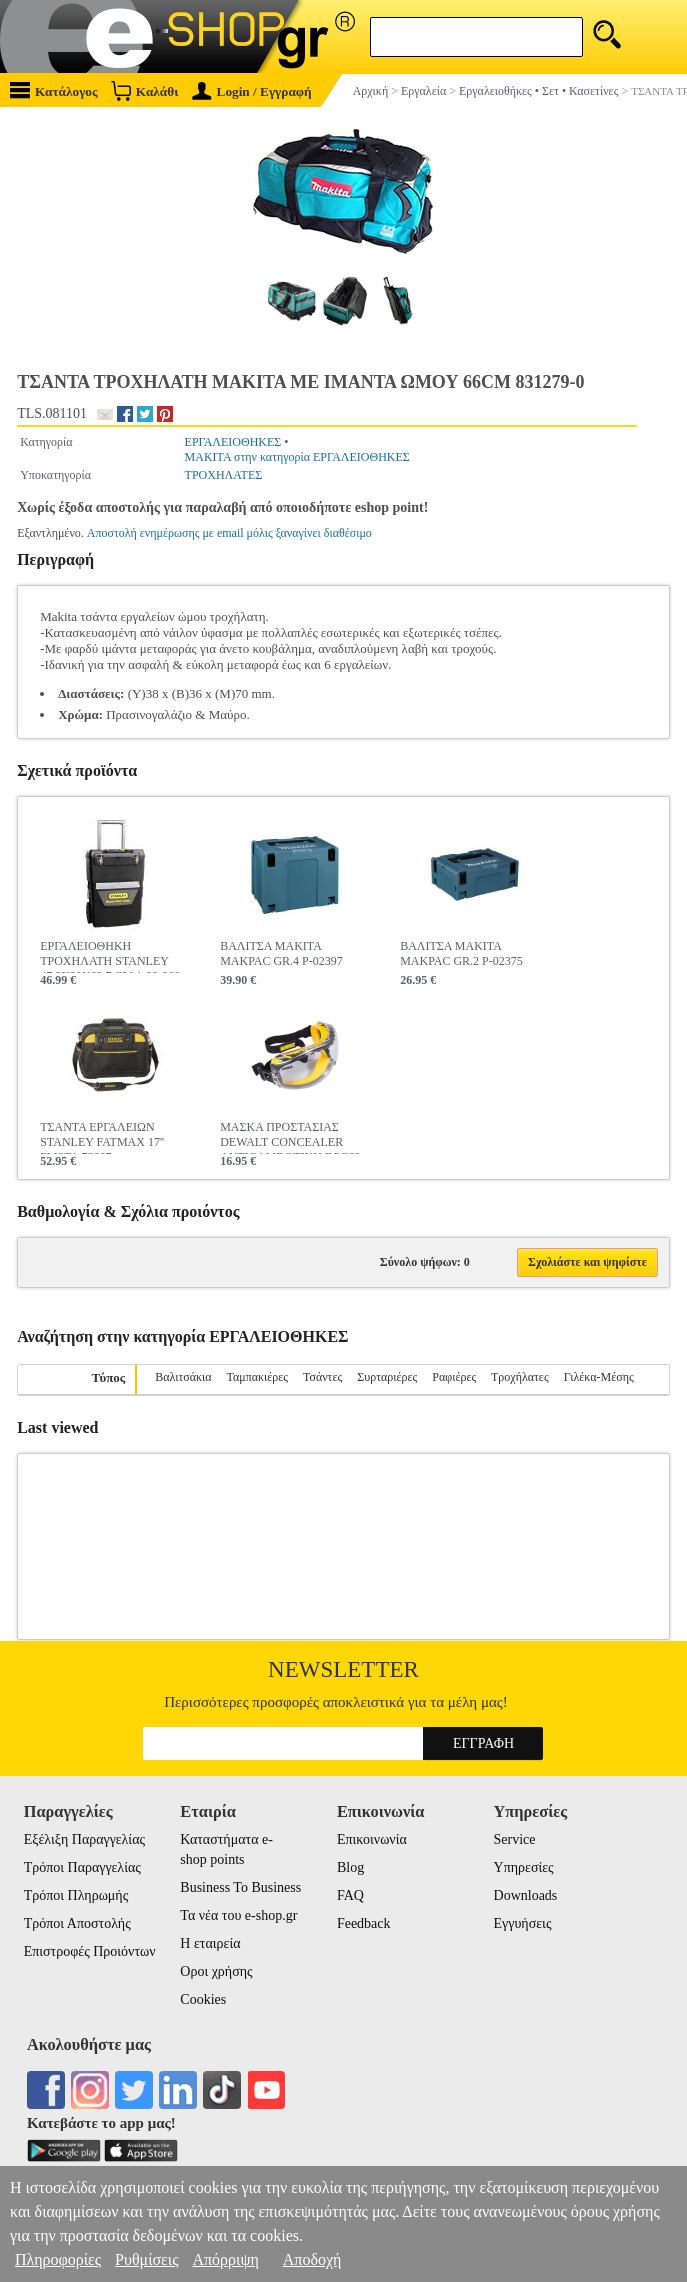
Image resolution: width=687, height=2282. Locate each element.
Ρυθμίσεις (146, 2259)
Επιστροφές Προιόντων (90, 1951)
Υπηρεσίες (524, 1867)
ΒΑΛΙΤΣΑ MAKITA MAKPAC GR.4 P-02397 (281, 953)
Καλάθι (144, 90)
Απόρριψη (225, 2259)
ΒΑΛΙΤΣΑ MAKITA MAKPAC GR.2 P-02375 (461, 953)
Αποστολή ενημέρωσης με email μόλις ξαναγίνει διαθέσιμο (229, 533)
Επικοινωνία (372, 1839)
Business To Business (240, 1887)
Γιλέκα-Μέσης (599, 1377)
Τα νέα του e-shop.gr (238, 1915)
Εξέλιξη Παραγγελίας (84, 1839)
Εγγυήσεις (523, 1923)
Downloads (526, 1895)
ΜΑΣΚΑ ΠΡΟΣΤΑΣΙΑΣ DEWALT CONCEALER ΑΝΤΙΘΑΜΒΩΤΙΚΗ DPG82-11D (292, 1137)
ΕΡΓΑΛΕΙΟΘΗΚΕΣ (233, 442)
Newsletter (343, 1669)
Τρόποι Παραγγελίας (82, 1867)
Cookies (203, 1999)
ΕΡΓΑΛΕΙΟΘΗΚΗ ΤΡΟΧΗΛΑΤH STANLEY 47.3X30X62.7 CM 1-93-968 (110, 956)
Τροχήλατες (520, 1377)
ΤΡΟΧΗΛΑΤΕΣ (224, 475)
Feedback (364, 1923)
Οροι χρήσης (216, 1971)
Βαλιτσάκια (183, 1377)
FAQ (350, 1895)
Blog (350, 1867)
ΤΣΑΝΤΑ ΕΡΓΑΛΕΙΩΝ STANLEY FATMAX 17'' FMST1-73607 (102, 1137)
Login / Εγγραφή (252, 91)
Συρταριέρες (387, 1377)
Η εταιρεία (210, 1943)
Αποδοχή (312, 2259)
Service (515, 1839)
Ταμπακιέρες (257, 1377)
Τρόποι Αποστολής (77, 1923)
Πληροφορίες (58, 2259)
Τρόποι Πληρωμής (76, 1895)
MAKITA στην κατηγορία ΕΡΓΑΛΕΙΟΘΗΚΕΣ (297, 457)
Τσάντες (322, 1377)
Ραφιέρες (454, 1377)
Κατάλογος (54, 90)
